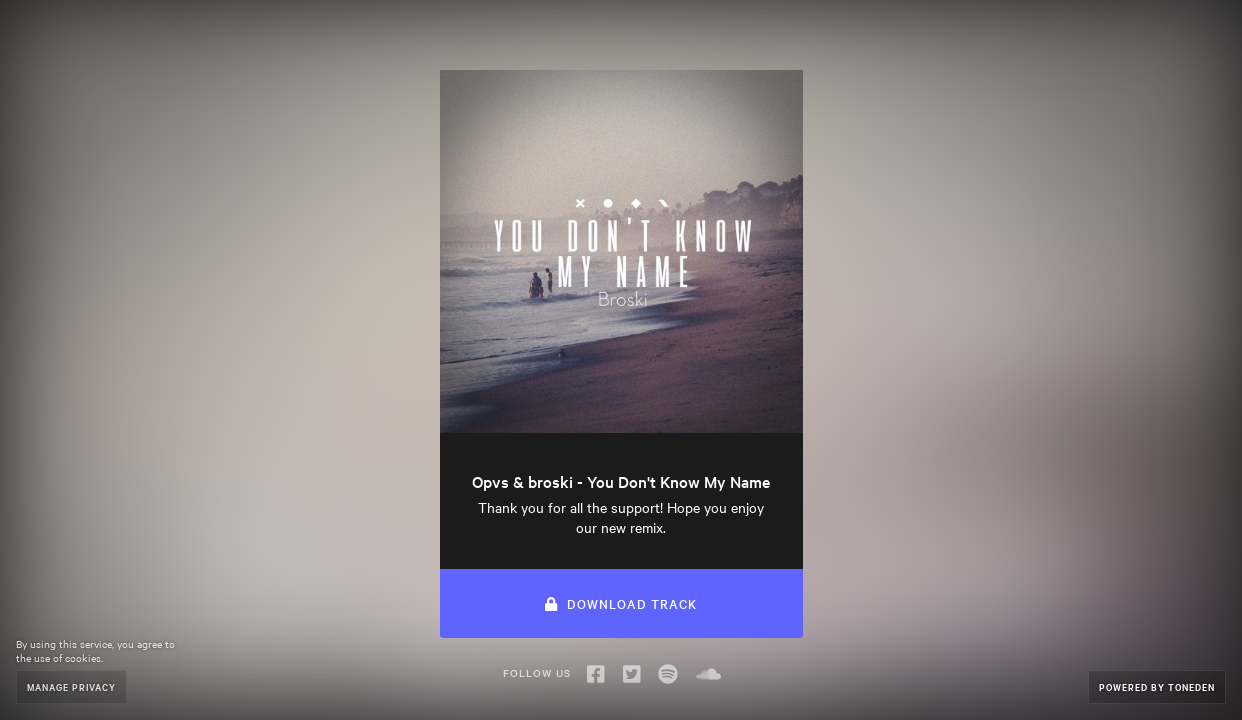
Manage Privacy (71, 686)
